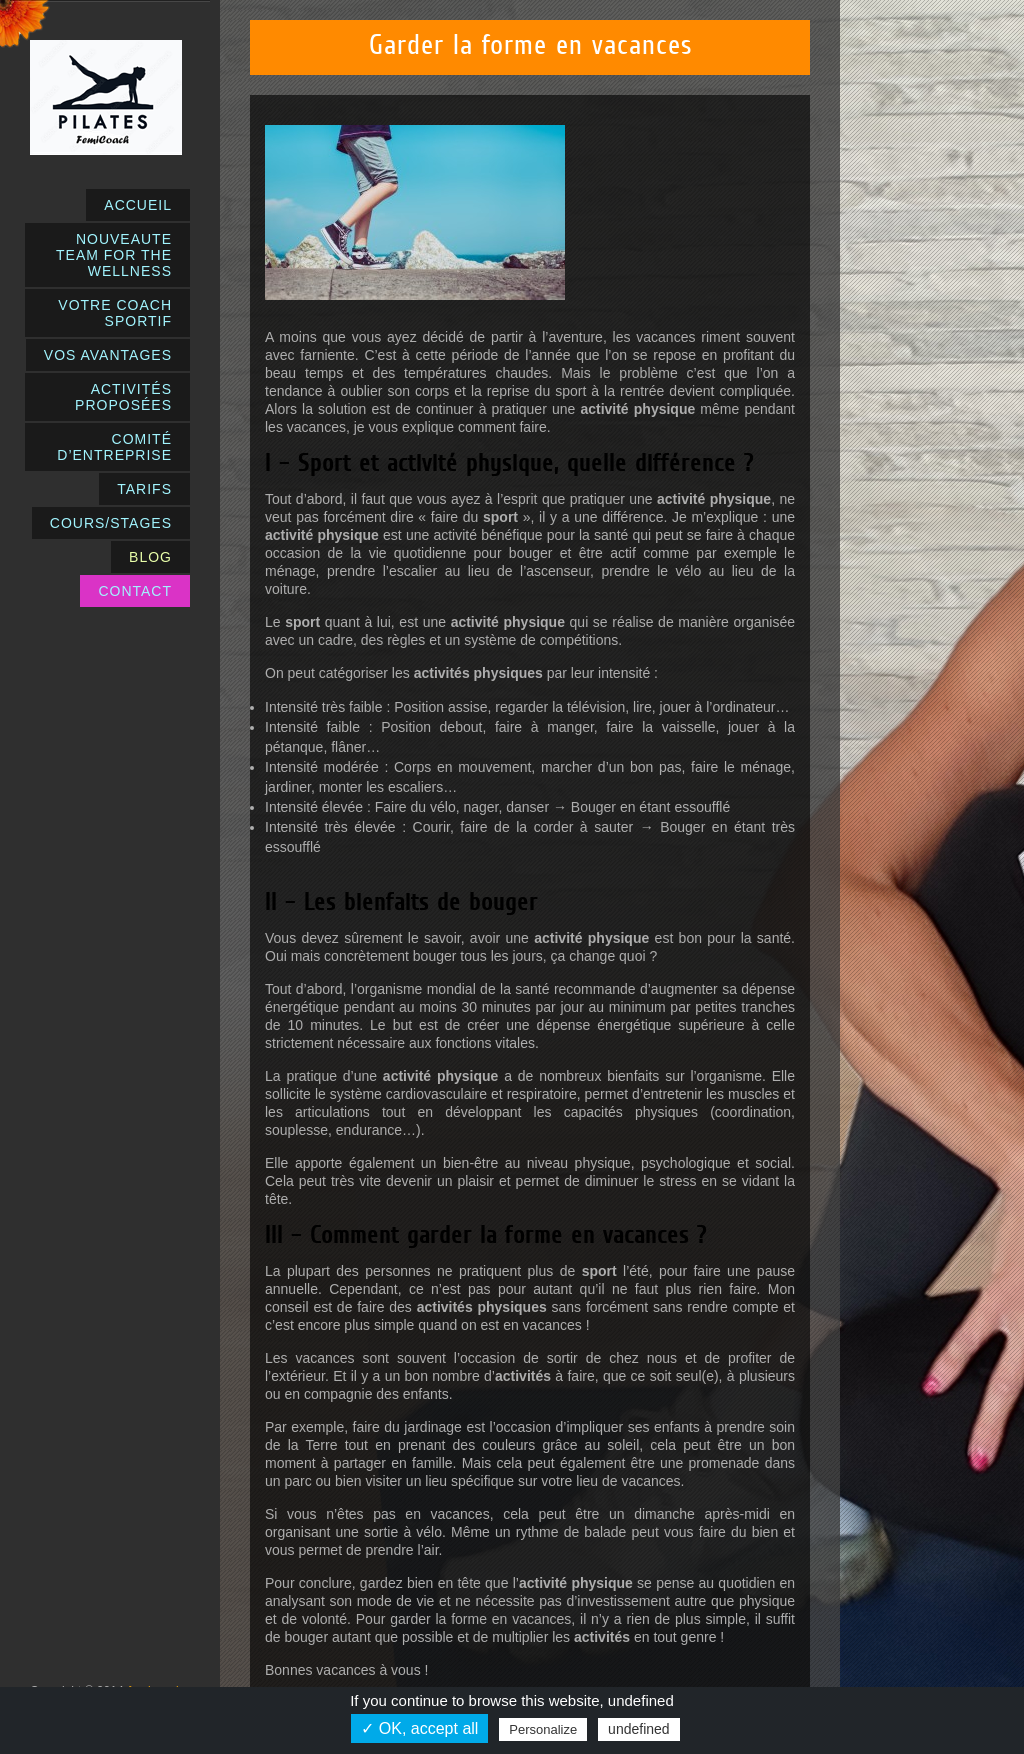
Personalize (543, 1729)
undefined (639, 1729)
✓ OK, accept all (419, 1728)
